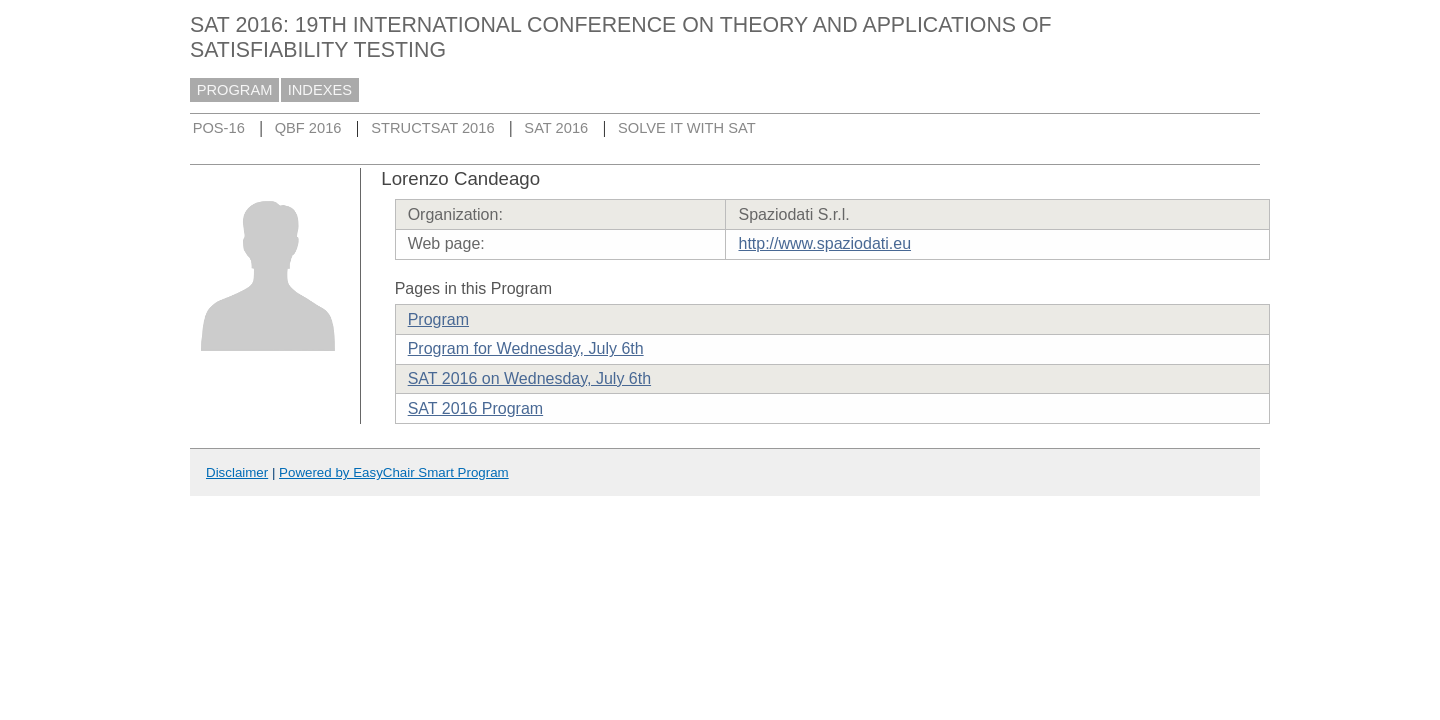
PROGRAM (235, 90)
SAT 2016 (556, 128)
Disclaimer (237, 472)
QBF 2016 (308, 128)
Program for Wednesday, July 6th (526, 348)
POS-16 (219, 128)
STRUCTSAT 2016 (432, 128)
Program (438, 319)
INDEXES (320, 90)
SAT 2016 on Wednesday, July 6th (529, 378)
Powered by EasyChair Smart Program (394, 472)
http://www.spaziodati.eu (824, 243)
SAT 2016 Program (475, 408)
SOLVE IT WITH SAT (687, 128)
